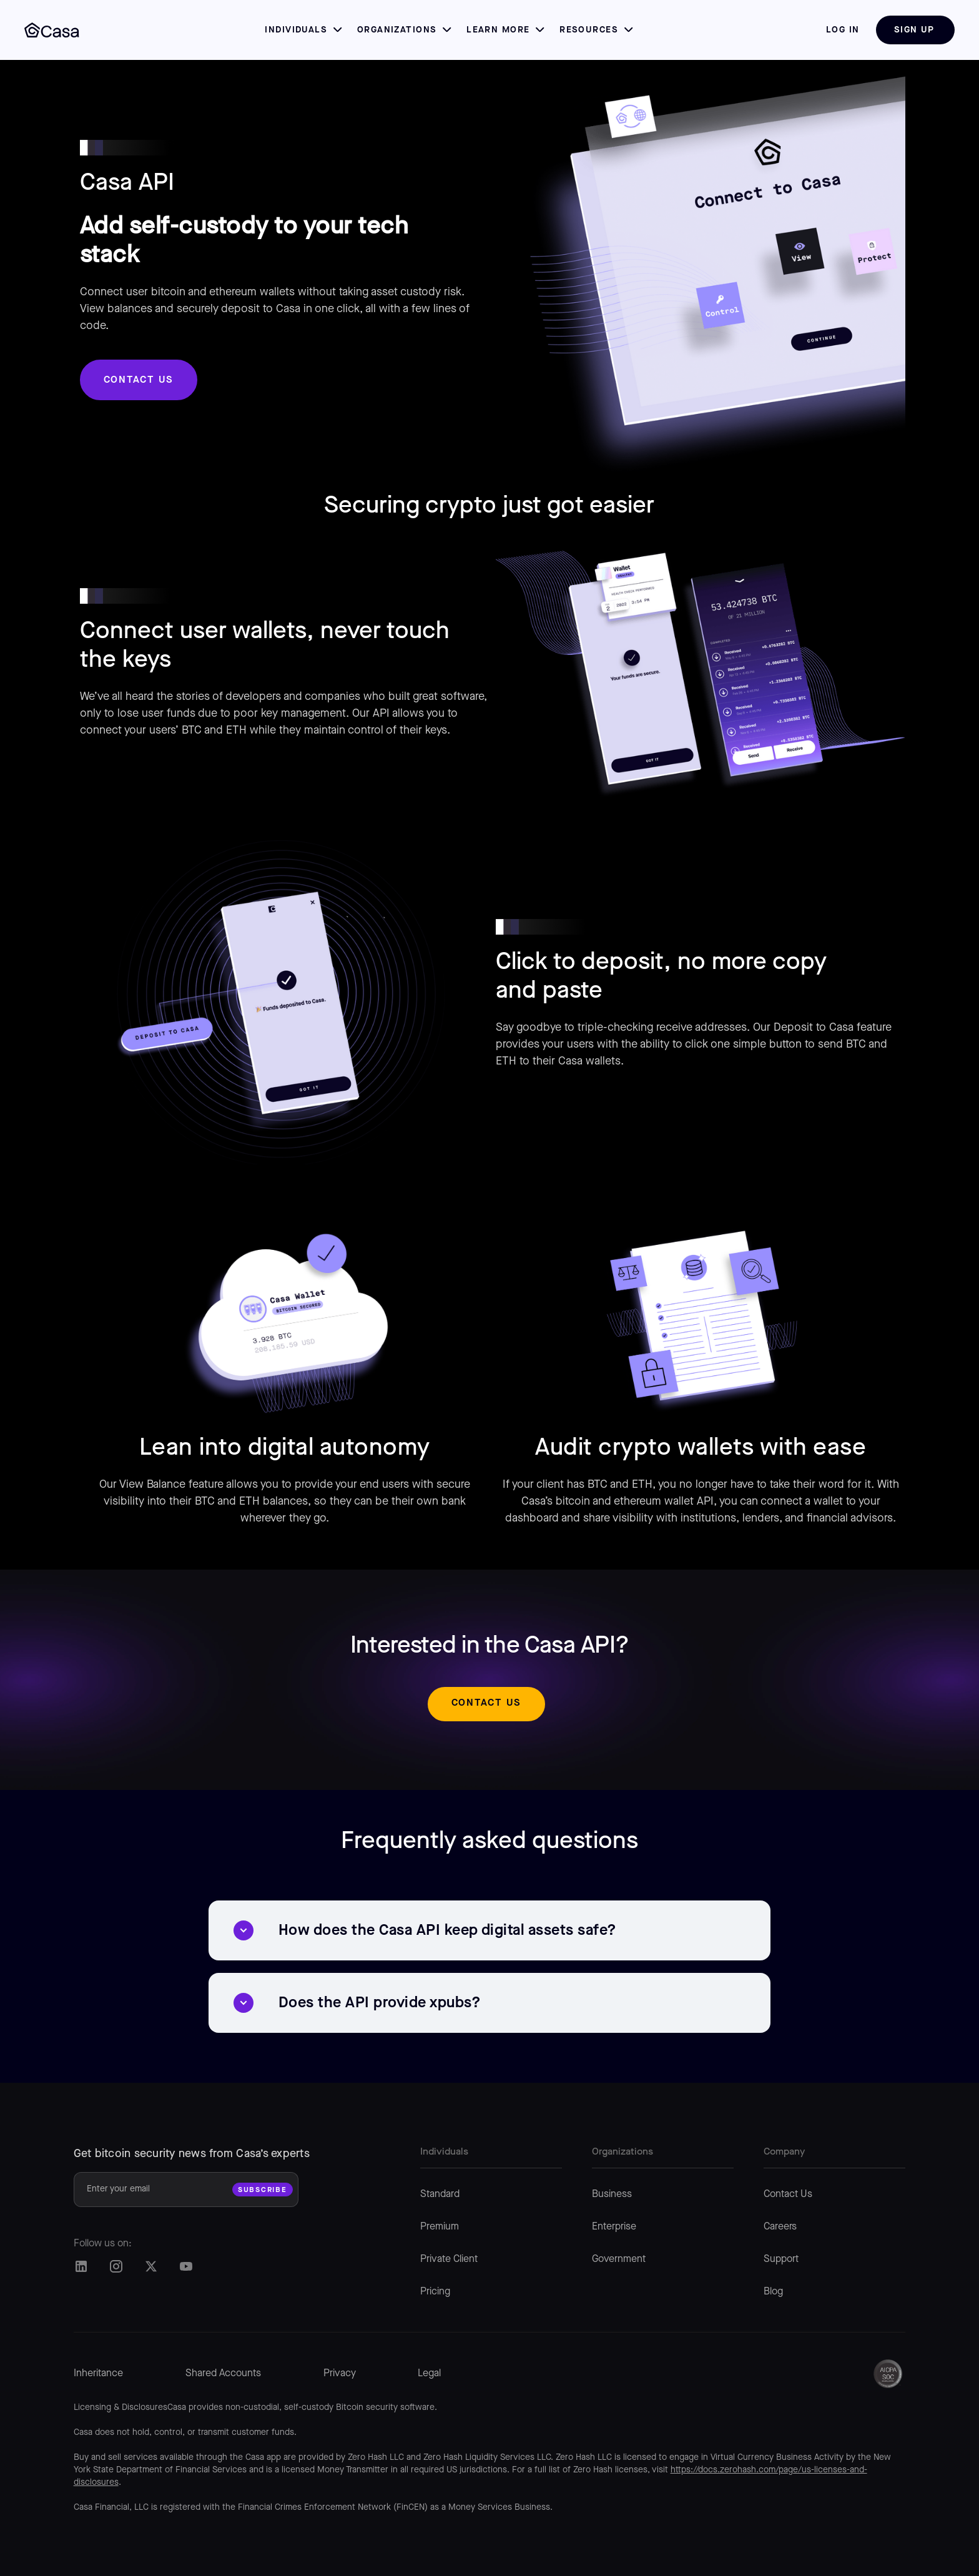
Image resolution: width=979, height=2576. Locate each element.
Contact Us (788, 2195)
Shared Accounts (223, 2374)
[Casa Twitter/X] (151, 2266)
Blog (773, 2292)
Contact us (139, 379)
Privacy (339, 2374)
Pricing (435, 2292)
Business (612, 2195)
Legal (429, 2374)
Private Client (449, 2259)
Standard (440, 2195)
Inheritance (98, 2374)
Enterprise (614, 2227)
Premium (439, 2227)
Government (619, 2259)
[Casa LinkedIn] (81, 2266)
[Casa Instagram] (116, 2266)
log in (843, 30)
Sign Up (914, 30)
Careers (780, 2227)
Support (781, 2259)
